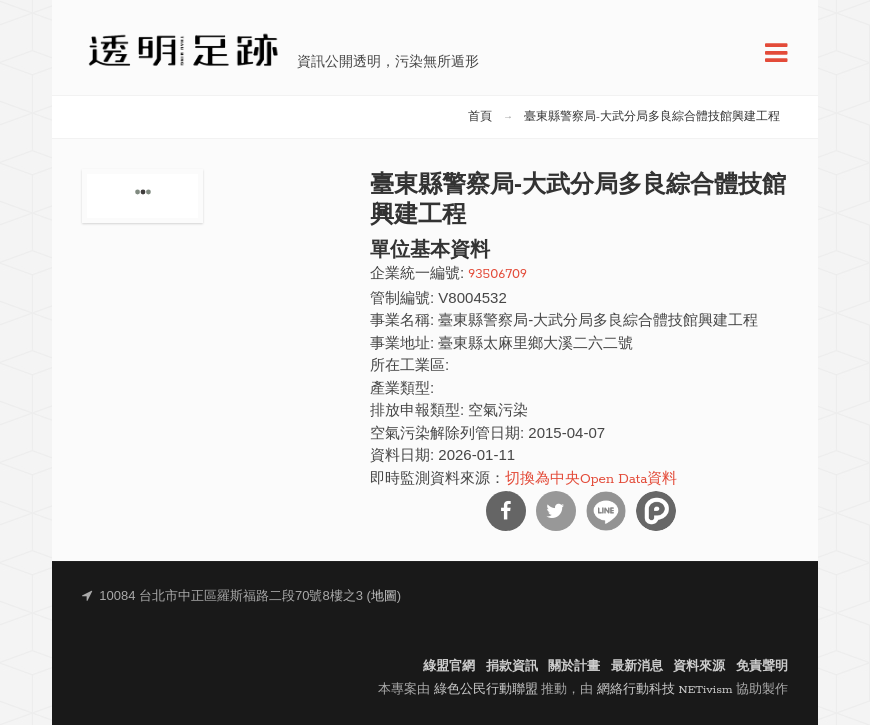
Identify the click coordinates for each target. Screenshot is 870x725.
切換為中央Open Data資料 (591, 479)
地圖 (384, 596)
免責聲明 (762, 666)
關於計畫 (574, 666)
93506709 (497, 274)
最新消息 (637, 666)
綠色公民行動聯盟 (486, 689)
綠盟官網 (449, 666)
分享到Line (606, 511)
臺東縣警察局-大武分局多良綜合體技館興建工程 (652, 117)
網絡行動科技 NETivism (665, 689)
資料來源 (699, 666)
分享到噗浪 (656, 511)
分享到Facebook (506, 511)
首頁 (480, 117)
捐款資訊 (512, 666)
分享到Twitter (556, 511)
